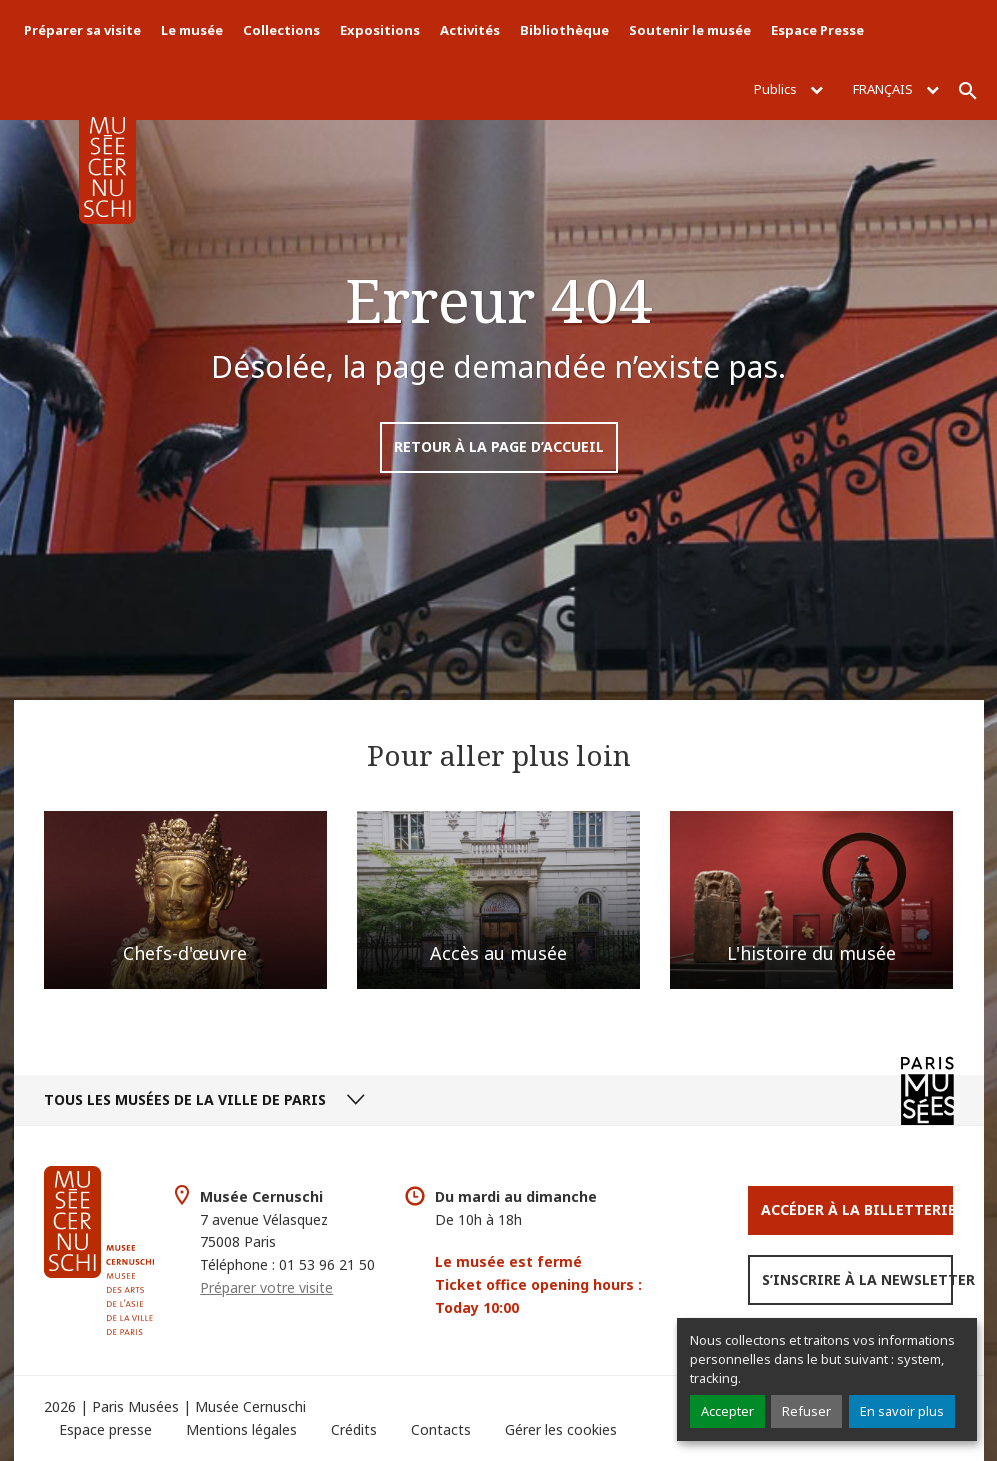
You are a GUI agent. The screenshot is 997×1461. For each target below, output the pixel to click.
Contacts (441, 1429)
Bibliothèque (564, 30)
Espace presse (105, 1429)
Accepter (727, 1411)
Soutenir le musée (690, 30)
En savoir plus (902, 1411)
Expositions (380, 30)
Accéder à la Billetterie (857, 1209)
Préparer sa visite (82, 30)
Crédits (354, 1429)
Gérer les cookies (561, 1429)
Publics (788, 89)
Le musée (192, 30)
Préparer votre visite (266, 1287)
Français (896, 89)
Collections (281, 30)
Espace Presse (817, 30)
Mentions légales (241, 1429)
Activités (470, 30)
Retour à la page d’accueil (499, 446)
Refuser (806, 1411)
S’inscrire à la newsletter (857, 1279)
